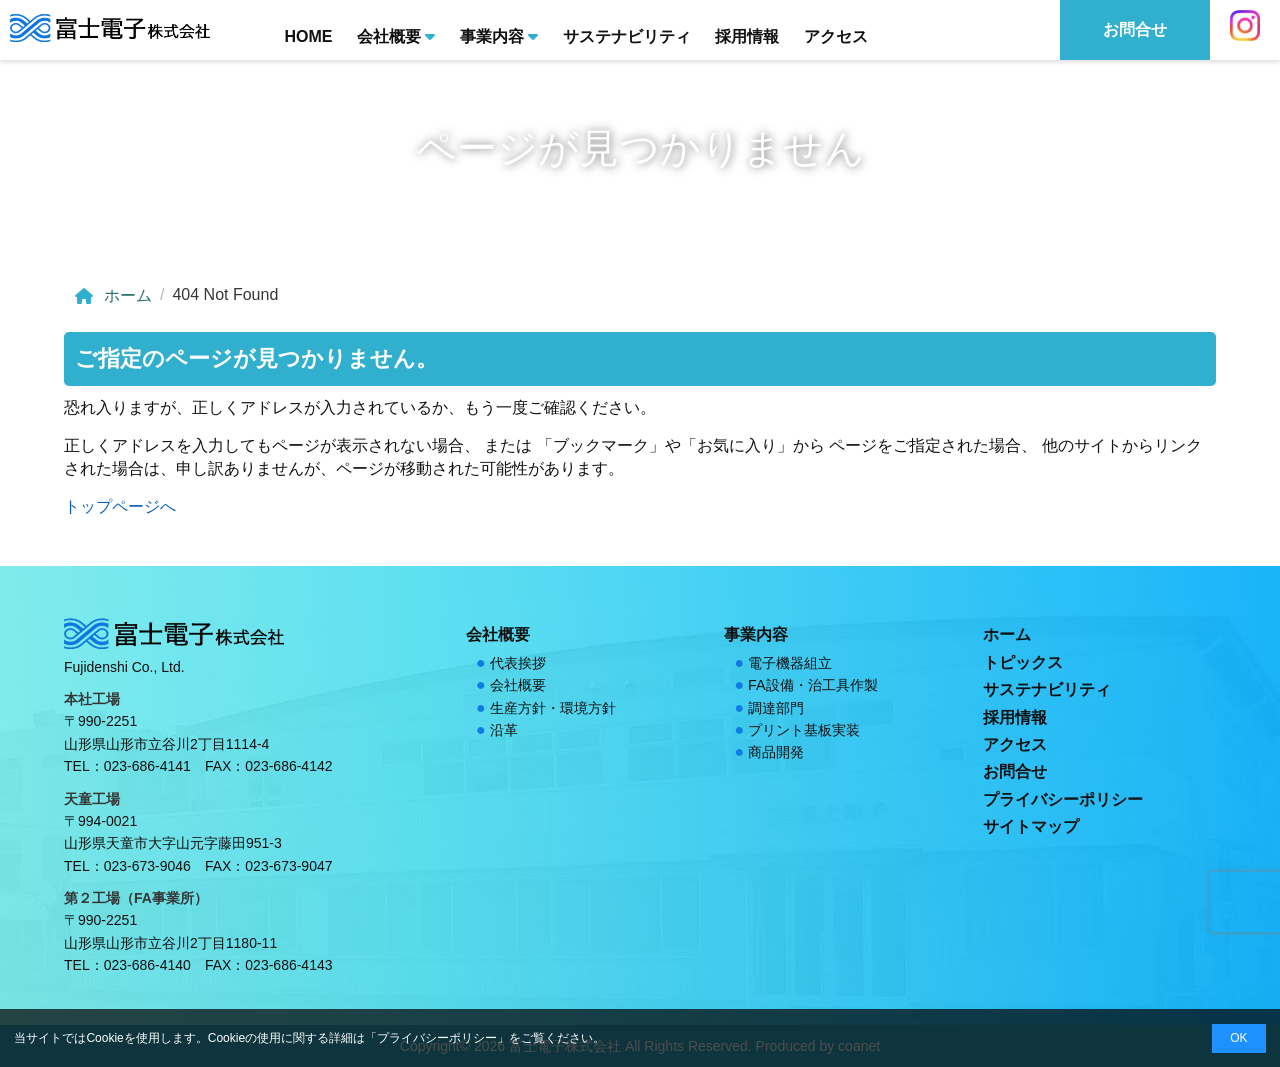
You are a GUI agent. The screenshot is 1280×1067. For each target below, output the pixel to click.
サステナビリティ (627, 36)
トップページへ (120, 506)
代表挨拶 (518, 663)
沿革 (504, 730)
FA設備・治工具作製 (813, 685)
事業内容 (499, 35)
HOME (308, 36)
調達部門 (776, 708)
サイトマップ (1031, 826)
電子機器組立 (790, 663)
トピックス (1023, 662)
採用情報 (747, 36)
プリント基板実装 (804, 730)
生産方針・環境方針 (553, 708)
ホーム (112, 296)
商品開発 (776, 752)
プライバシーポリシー (1063, 799)
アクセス (836, 36)
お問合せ (1015, 771)
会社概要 (396, 35)
